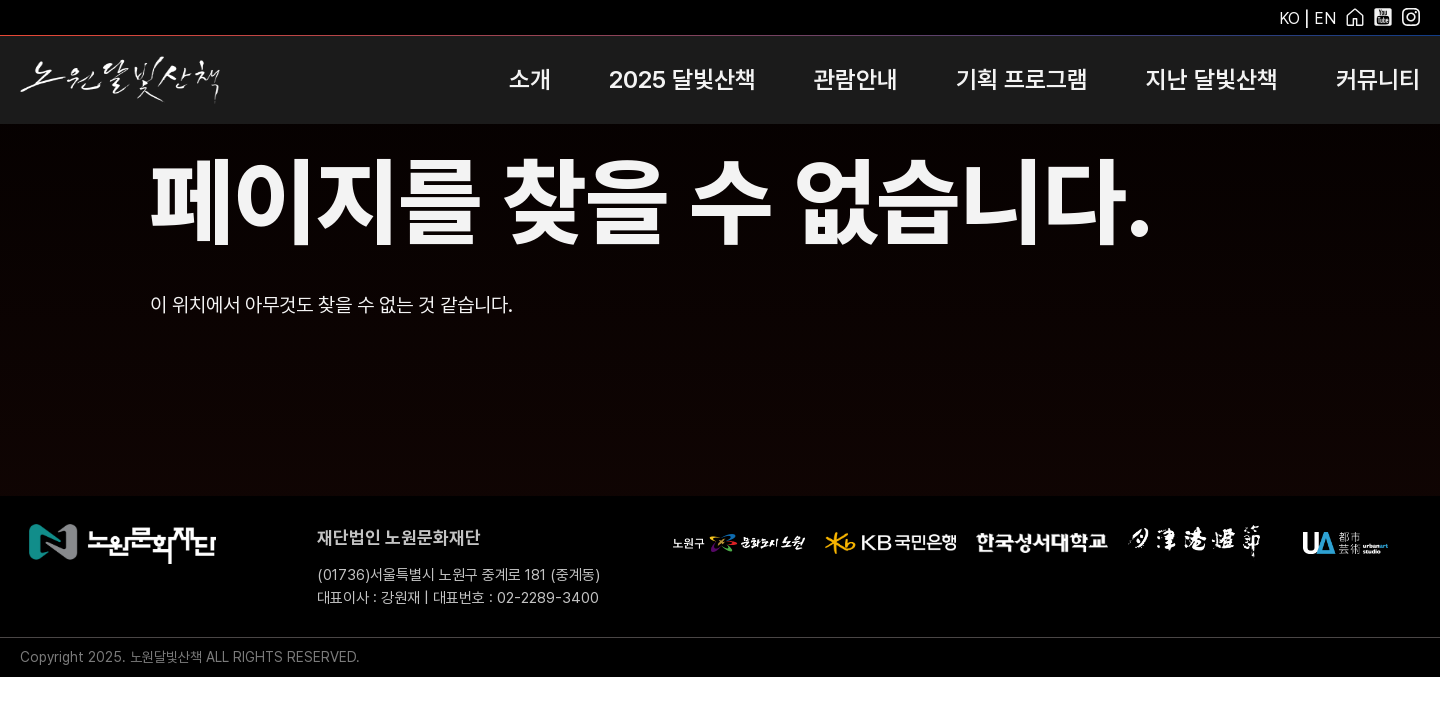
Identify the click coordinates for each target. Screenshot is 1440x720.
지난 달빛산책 (1212, 79)
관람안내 (856, 79)
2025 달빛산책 (682, 79)
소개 (530, 79)
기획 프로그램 (1022, 79)
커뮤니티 (1378, 79)
